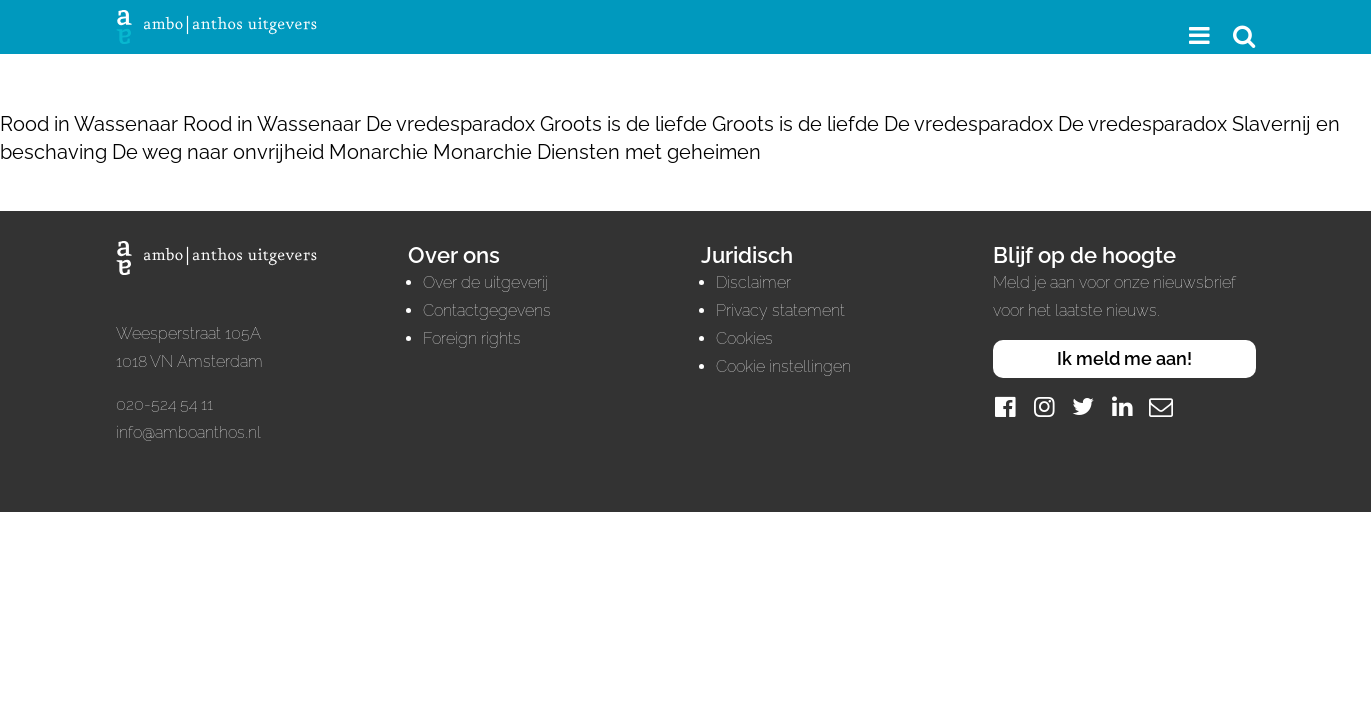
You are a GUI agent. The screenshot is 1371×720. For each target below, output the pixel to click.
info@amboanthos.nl (188, 432)
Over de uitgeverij (485, 282)
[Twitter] (1083, 406)
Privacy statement (780, 310)
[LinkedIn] (1122, 406)
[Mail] (1161, 406)
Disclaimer (753, 282)
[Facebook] (1005, 406)
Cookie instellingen (783, 366)
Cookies (744, 338)
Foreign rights (472, 338)
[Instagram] (1044, 406)
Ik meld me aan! (1124, 358)
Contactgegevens (487, 310)
